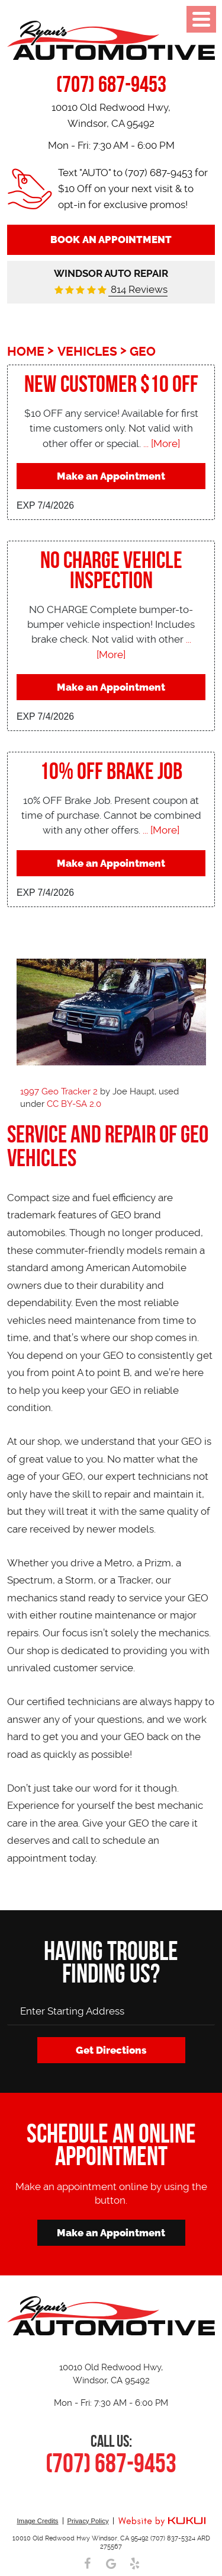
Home (25, 351)
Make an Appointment (111, 476)
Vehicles (87, 351)
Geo (143, 351)
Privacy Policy (88, 2520)
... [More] (160, 443)
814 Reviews (138, 289)
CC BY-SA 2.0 (74, 1104)
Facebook (88, 2563)
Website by (161, 2522)
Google (111, 2563)
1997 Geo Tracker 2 (59, 1091)
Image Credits (37, 2520)
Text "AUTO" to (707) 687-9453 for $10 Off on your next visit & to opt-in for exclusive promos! (133, 188)
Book (111, 239)
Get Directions (111, 2050)
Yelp (135, 2563)
